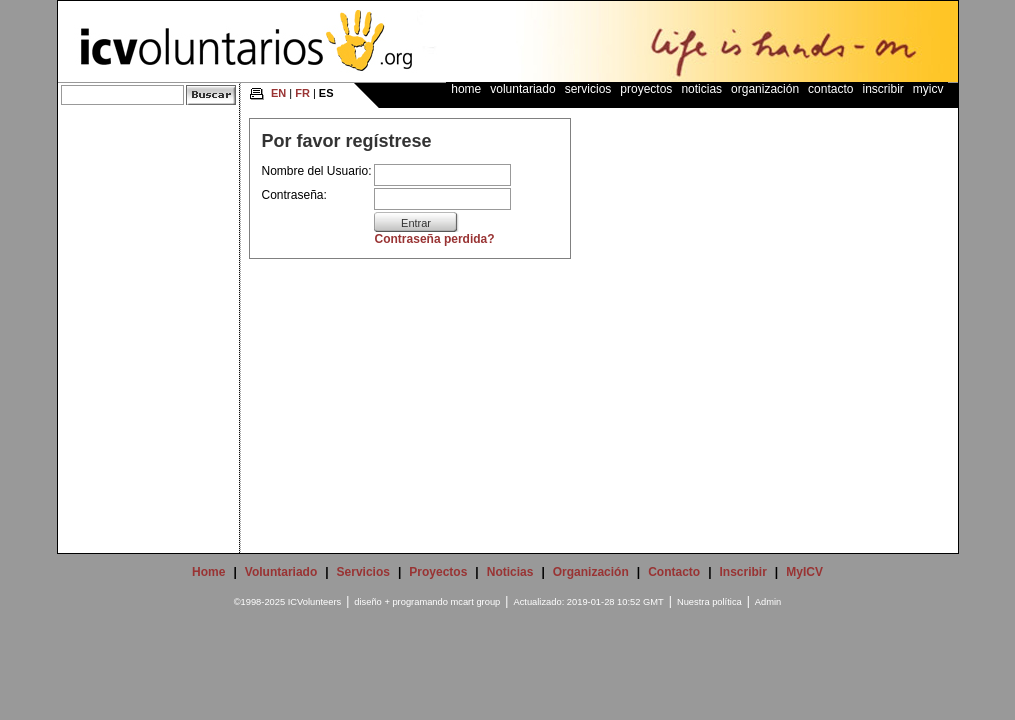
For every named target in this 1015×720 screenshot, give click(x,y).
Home (466, 89)
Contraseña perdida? (435, 239)
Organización (765, 89)
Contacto (830, 89)
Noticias (701, 89)
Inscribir (882, 89)
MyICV (928, 89)
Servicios (588, 89)
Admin (768, 602)
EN (278, 93)
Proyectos (646, 89)
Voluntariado (522, 89)
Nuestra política (709, 602)
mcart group (476, 602)
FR (302, 93)
